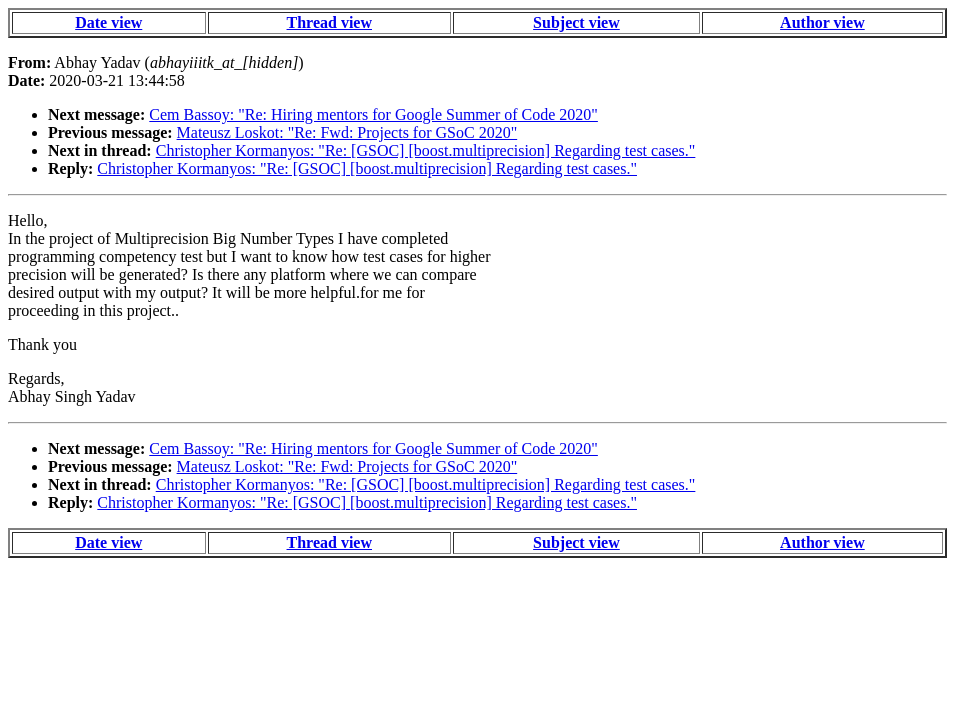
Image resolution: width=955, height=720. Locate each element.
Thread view (329, 22)
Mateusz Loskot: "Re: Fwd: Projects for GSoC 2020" (347, 132)
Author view (822, 22)
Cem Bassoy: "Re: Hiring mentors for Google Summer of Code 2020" (373, 114)
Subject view (576, 22)
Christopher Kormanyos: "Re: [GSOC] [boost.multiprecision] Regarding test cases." (426, 150)
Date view (108, 22)
